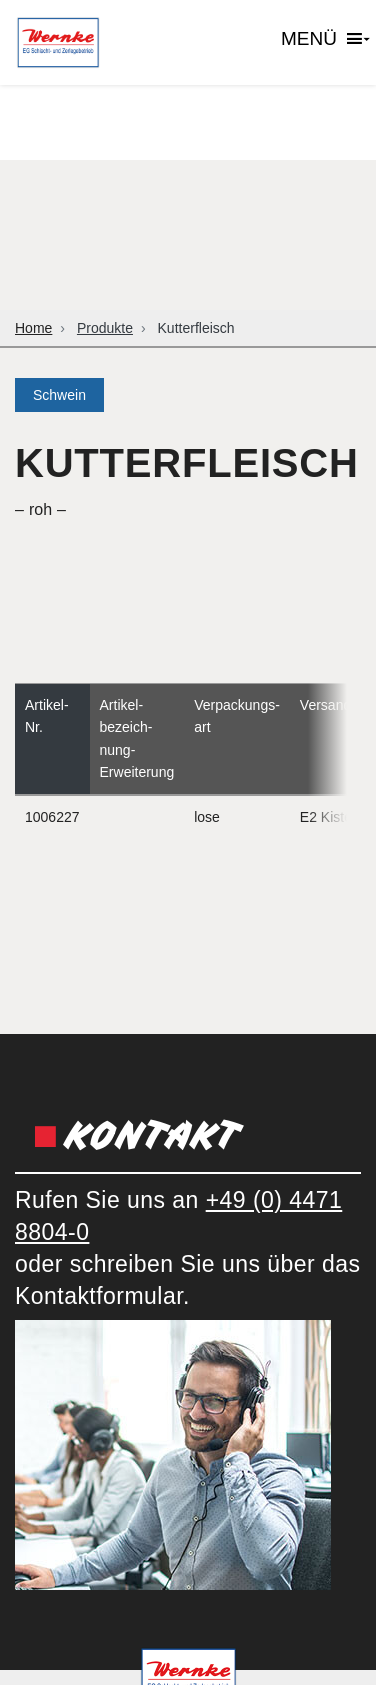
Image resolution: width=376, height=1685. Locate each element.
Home (33, 328)
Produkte (105, 328)
